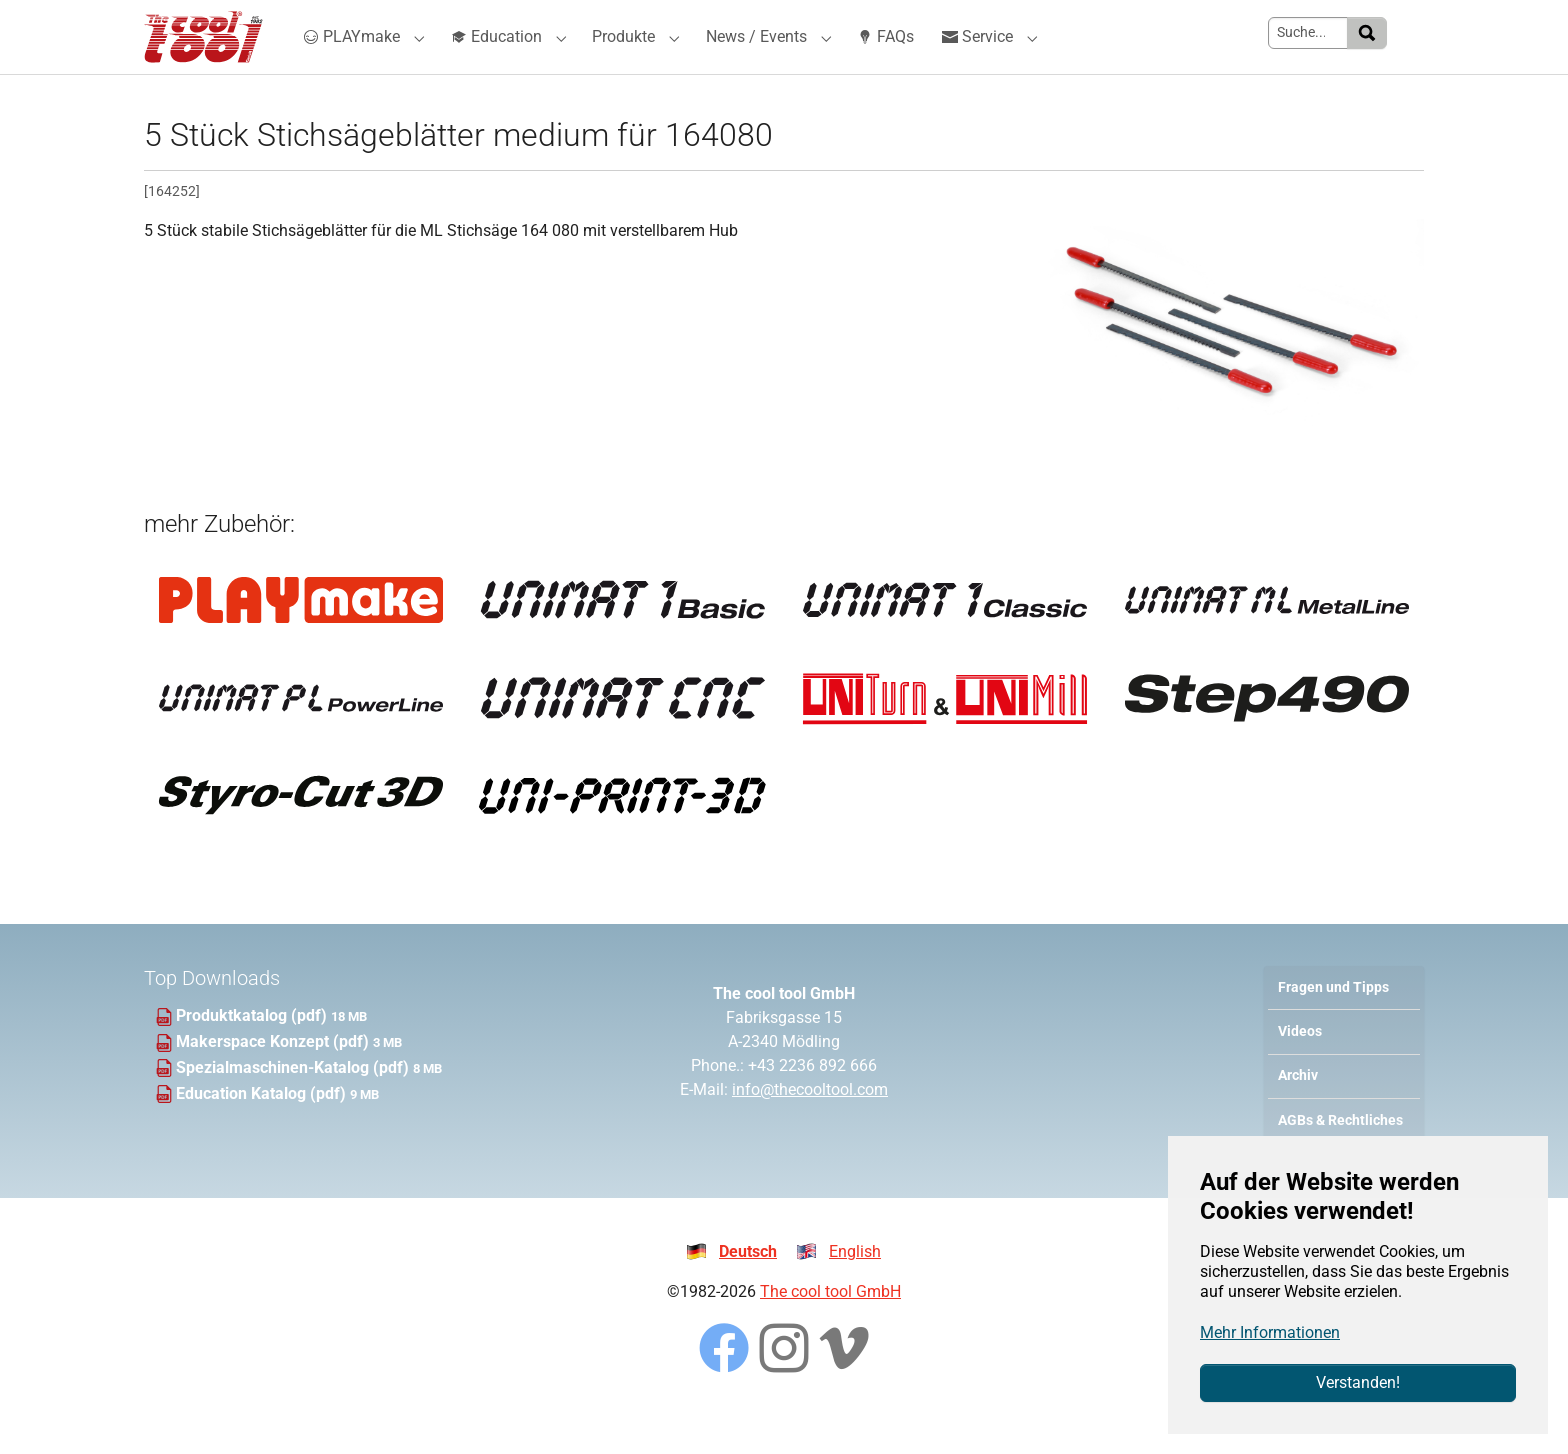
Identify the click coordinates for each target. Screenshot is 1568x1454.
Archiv (1298, 1111)
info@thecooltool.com (810, 1125)
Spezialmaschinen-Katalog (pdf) (294, 1103)
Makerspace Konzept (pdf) (274, 1077)
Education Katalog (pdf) (263, 1129)
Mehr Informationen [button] (1270, 1332)
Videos (1300, 1067)
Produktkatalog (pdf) (253, 1051)
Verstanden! (1358, 1382)
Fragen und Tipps (1333, 1023)
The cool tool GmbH (830, 1327)
